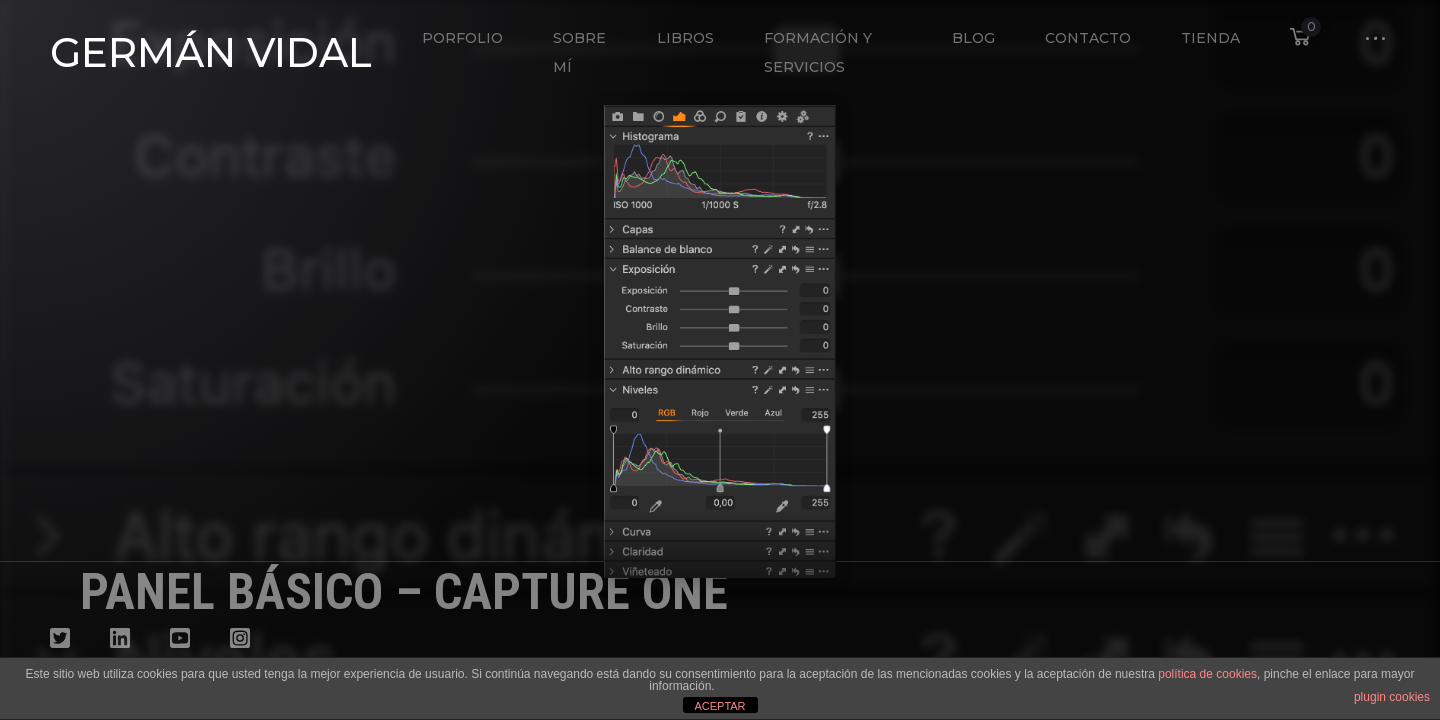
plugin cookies (1392, 697)
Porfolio (462, 38)
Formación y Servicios (818, 52)
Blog (973, 38)
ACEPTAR (719, 706)
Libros (685, 38)
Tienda (1210, 38)
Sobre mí (579, 52)
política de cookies (1207, 674)
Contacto (1088, 38)
